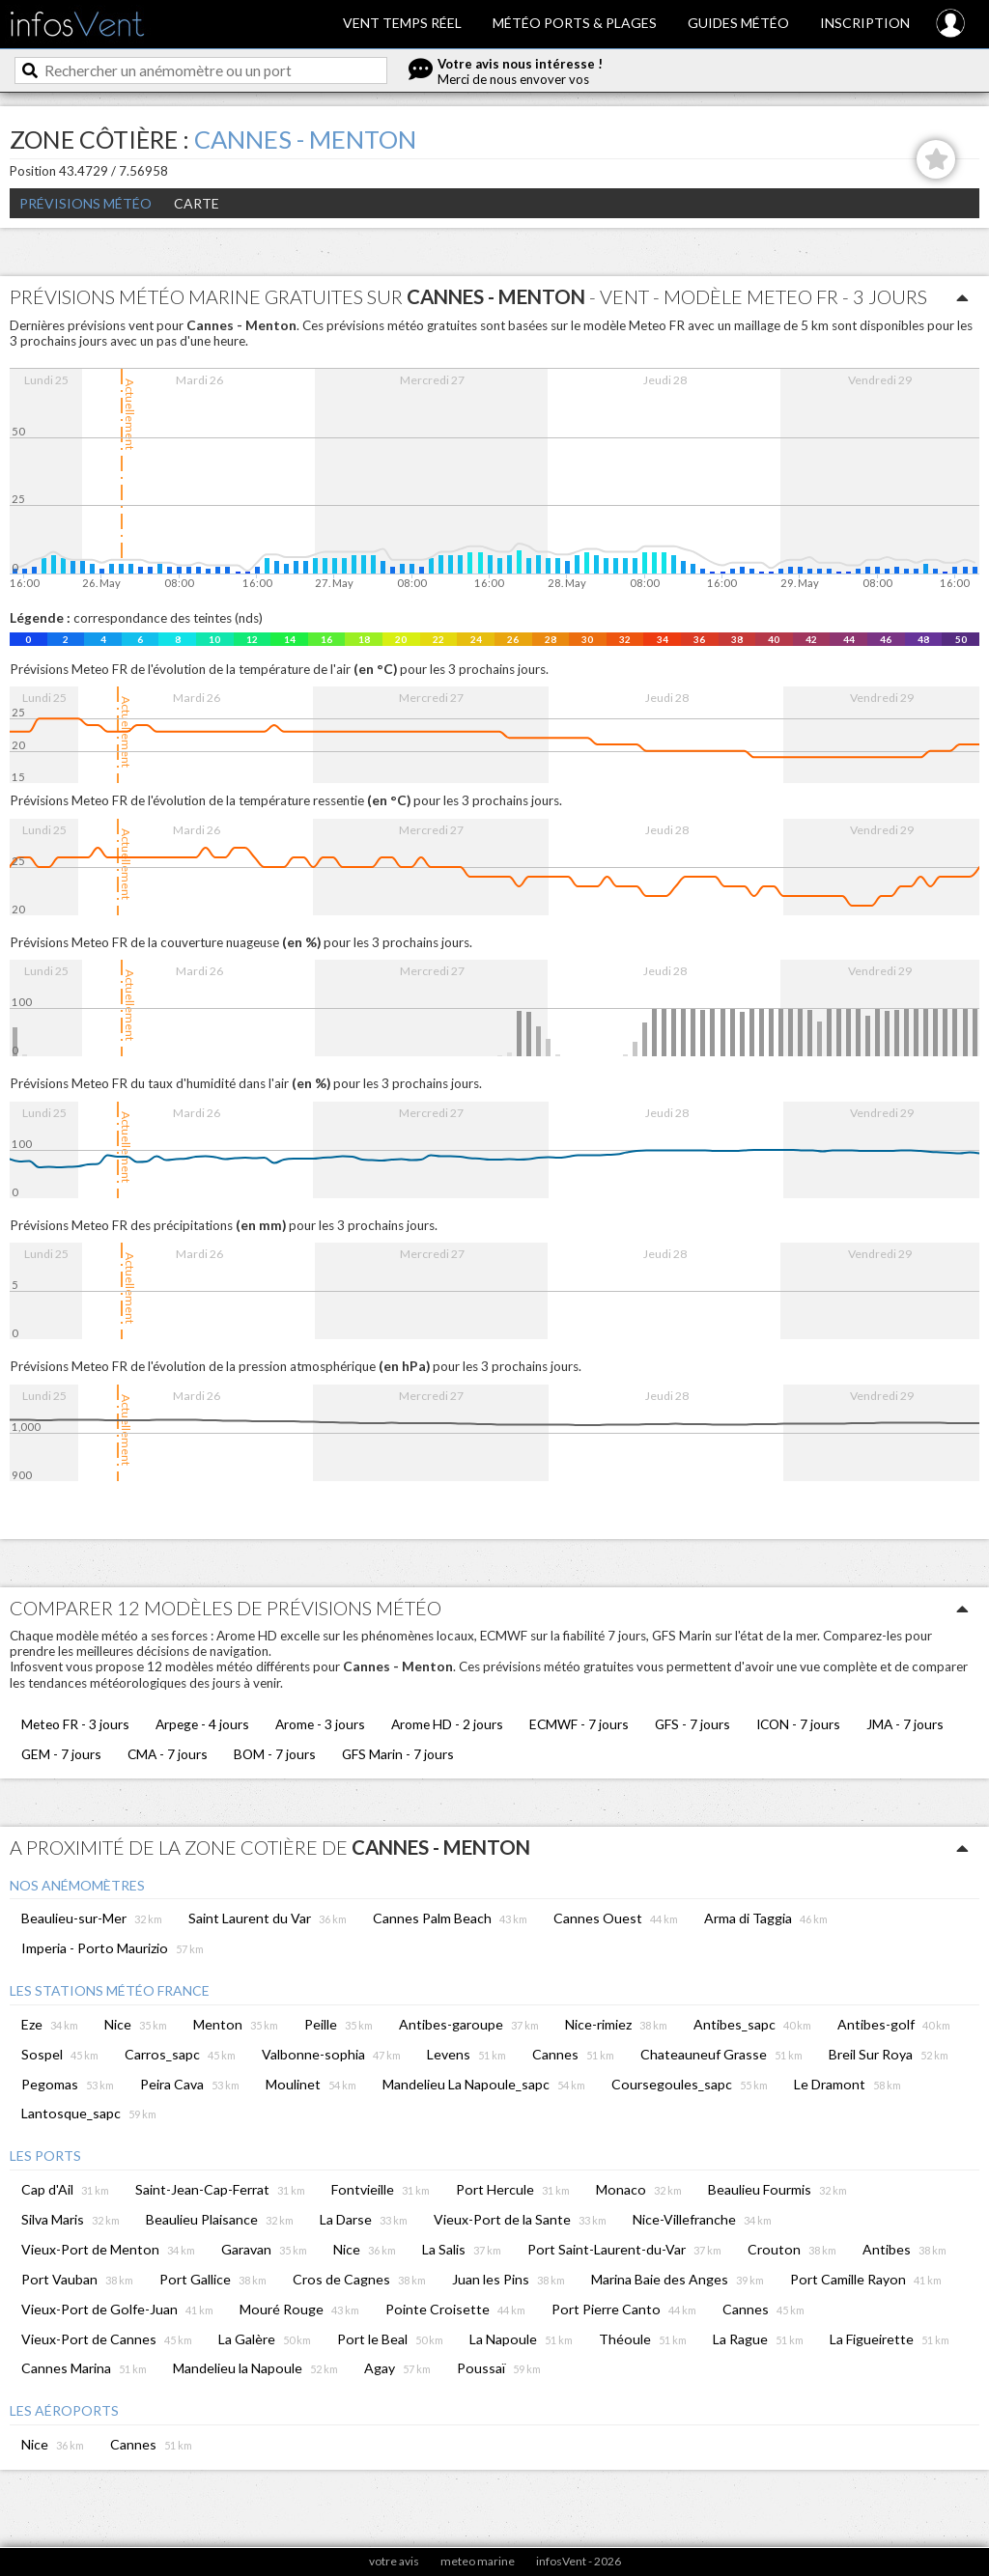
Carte (196, 203)
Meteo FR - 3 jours (75, 1724)
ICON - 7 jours (798, 1724)
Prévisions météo (85, 203)
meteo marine (477, 2561)
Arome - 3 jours (320, 1724)
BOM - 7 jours (275, 1754)
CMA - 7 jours (167, 1754)
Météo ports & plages (575, 22)
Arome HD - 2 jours (447, 1724)
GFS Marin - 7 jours (398, 1754)
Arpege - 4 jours (202, 1724)
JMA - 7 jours (905, 1724)
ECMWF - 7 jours (579, 1724)
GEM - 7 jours (61, 1754)
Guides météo (738, 22)
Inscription (865, 22)
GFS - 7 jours (692, 1724)
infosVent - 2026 (578, 2561)
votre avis (394, 2561)
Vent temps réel (402, 22)
